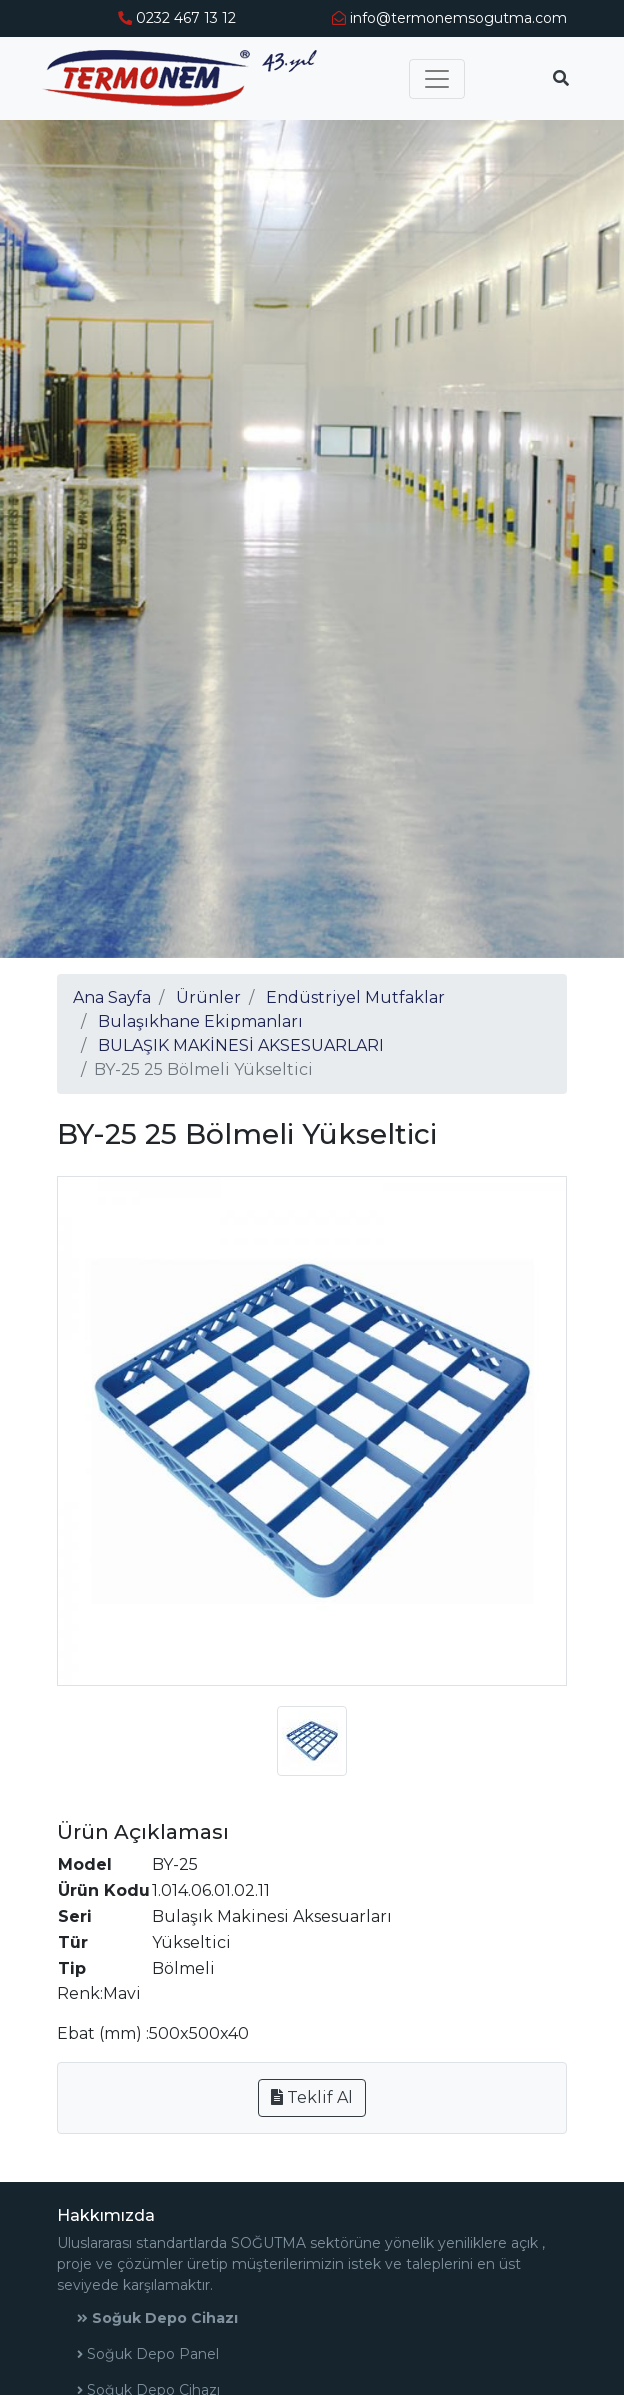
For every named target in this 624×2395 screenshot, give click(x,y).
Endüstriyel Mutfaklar (355, 997)
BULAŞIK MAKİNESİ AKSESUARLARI (241, 1045)
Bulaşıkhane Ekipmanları (200, 1021)
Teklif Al (312, 2097)
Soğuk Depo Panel (148, 2354)
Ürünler (208, 997)
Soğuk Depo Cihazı (157, 2318)
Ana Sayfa (112, 997)
